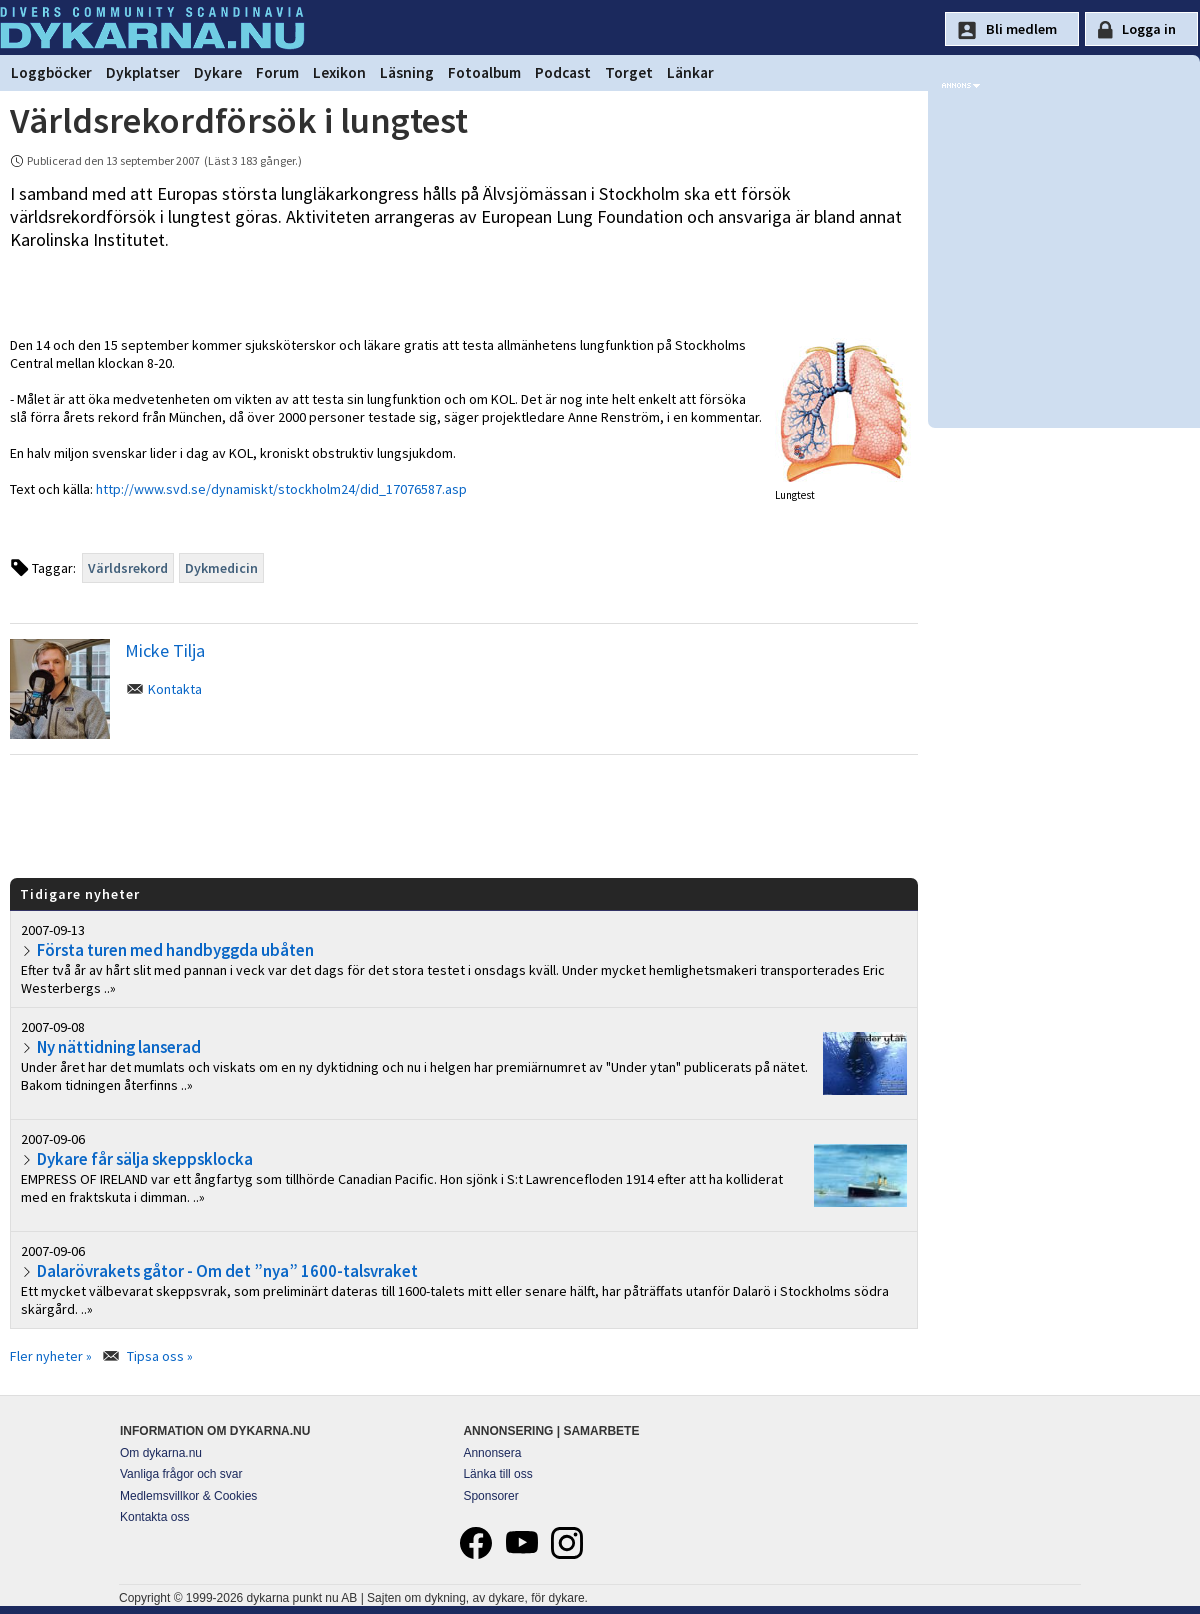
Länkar (690, 72)
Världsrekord (128, 568)
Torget (629, 72)
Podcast (563, 72)
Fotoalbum (484, 72)
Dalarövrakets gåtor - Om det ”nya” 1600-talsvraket (227, 1271)
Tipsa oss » (160, 1356)
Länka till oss (497, 1474)
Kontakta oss (154, 1517)
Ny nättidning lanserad (119, 1047)
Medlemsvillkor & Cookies (188, 1496)
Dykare (218, 72)
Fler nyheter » (51, 1356)
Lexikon (339, 72)
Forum (277, 72)
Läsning (407, 72)
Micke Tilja (165, 650)
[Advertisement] (464, 815)
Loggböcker (51, 72)
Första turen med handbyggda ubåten (175, 950)
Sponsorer (490, 1496)
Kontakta (175, 689)
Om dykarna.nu (161, 1453)
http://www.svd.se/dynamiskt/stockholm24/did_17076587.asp (281, 489)
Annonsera (492, 1453)
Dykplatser (143, 72)
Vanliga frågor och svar (181, 1474)
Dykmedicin (221, 568)
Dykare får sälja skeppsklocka (145, 1159)
